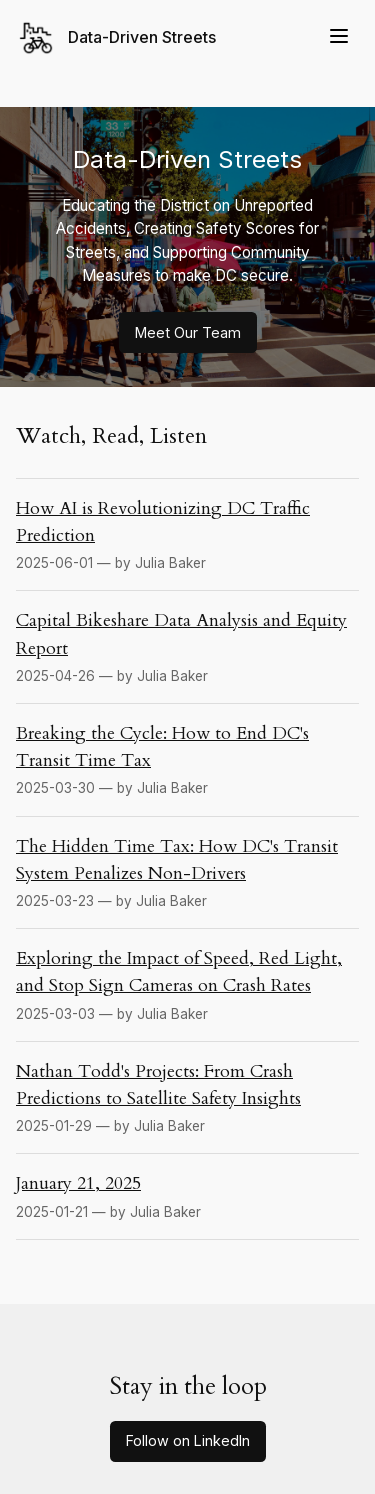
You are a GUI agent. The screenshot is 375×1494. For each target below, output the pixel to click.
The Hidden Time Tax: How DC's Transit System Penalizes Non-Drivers (177, 860)
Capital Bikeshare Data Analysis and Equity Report (181, 634)
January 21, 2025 (78, 1183)
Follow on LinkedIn (188, 1440)
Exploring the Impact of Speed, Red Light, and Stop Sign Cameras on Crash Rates (179, 972)
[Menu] (339, 37)
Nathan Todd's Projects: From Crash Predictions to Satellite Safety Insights (158, 1085)
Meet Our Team (188, 332)
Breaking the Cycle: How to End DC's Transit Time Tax (162, 747)
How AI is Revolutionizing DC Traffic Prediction (163, 522)
